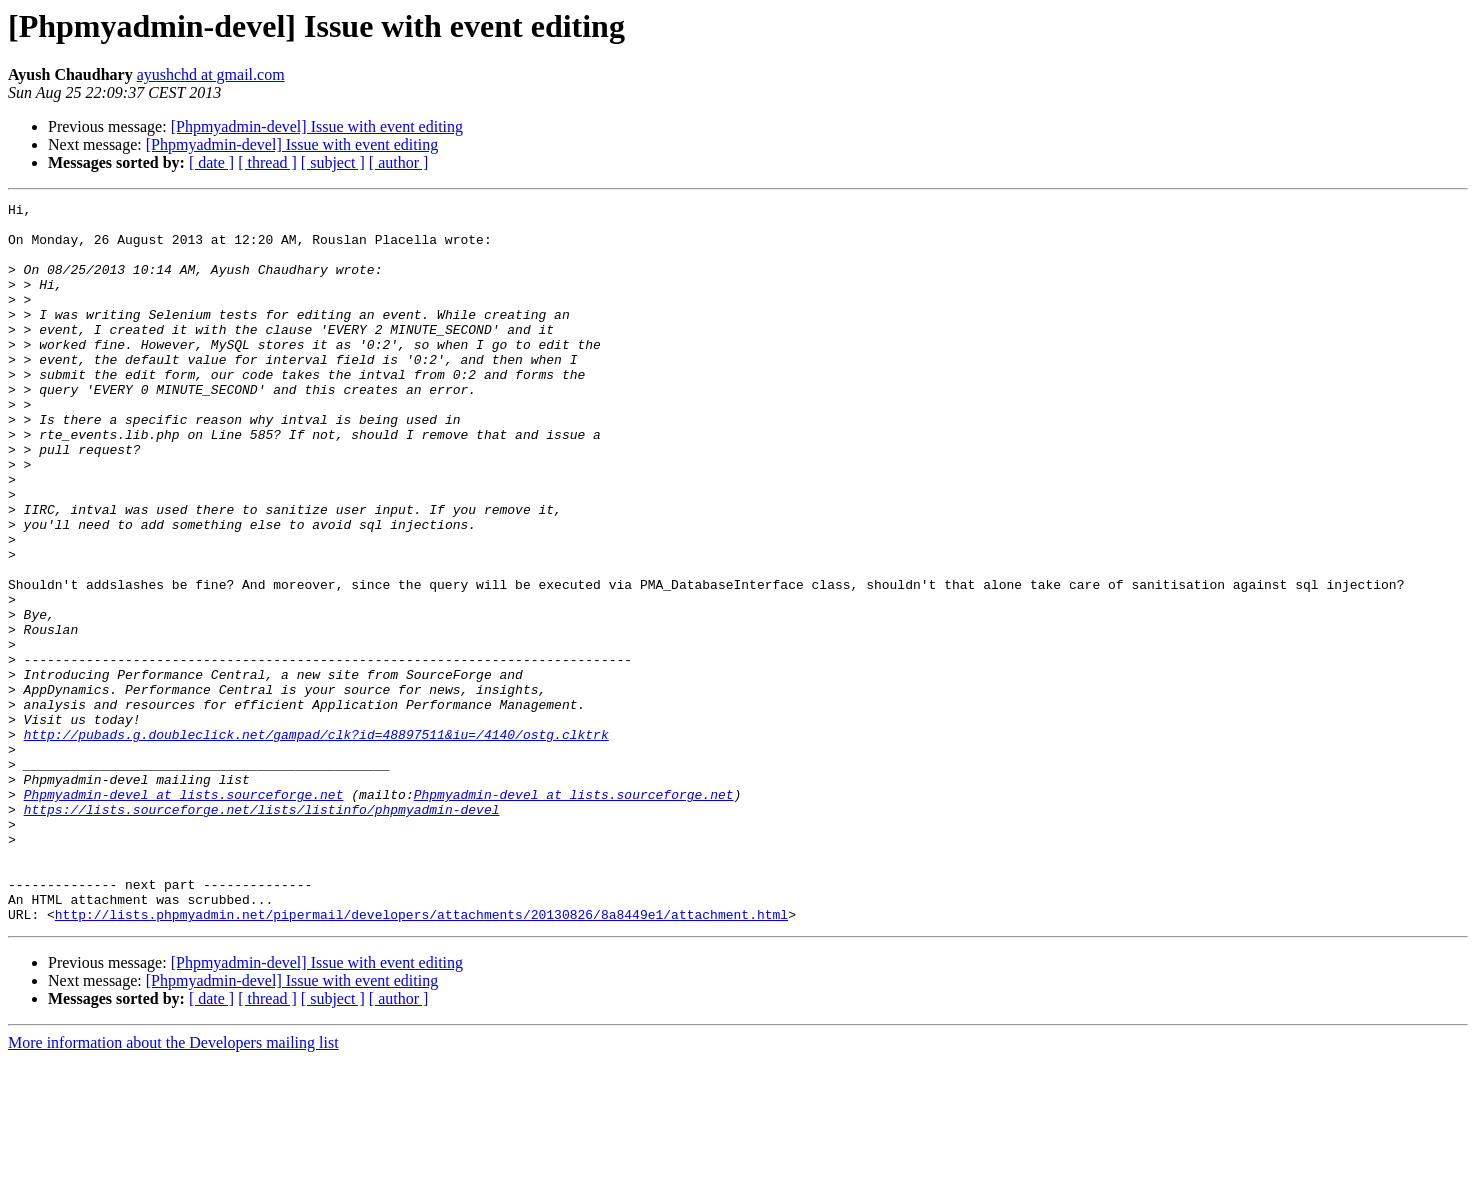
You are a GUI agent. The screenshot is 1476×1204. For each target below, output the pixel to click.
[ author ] (399, 162)
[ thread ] (267, 162)
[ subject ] (333, 162)
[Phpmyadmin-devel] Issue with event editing (317, 126)
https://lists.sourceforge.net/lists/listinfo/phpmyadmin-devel (262, 932)
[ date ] (211, 162)
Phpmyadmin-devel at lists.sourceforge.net (184, 914)
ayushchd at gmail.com (211, 74)
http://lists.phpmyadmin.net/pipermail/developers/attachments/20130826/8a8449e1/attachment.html (421, 1058)
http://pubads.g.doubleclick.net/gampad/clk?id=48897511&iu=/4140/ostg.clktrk (316, 842)
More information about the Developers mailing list (173, 1186)
